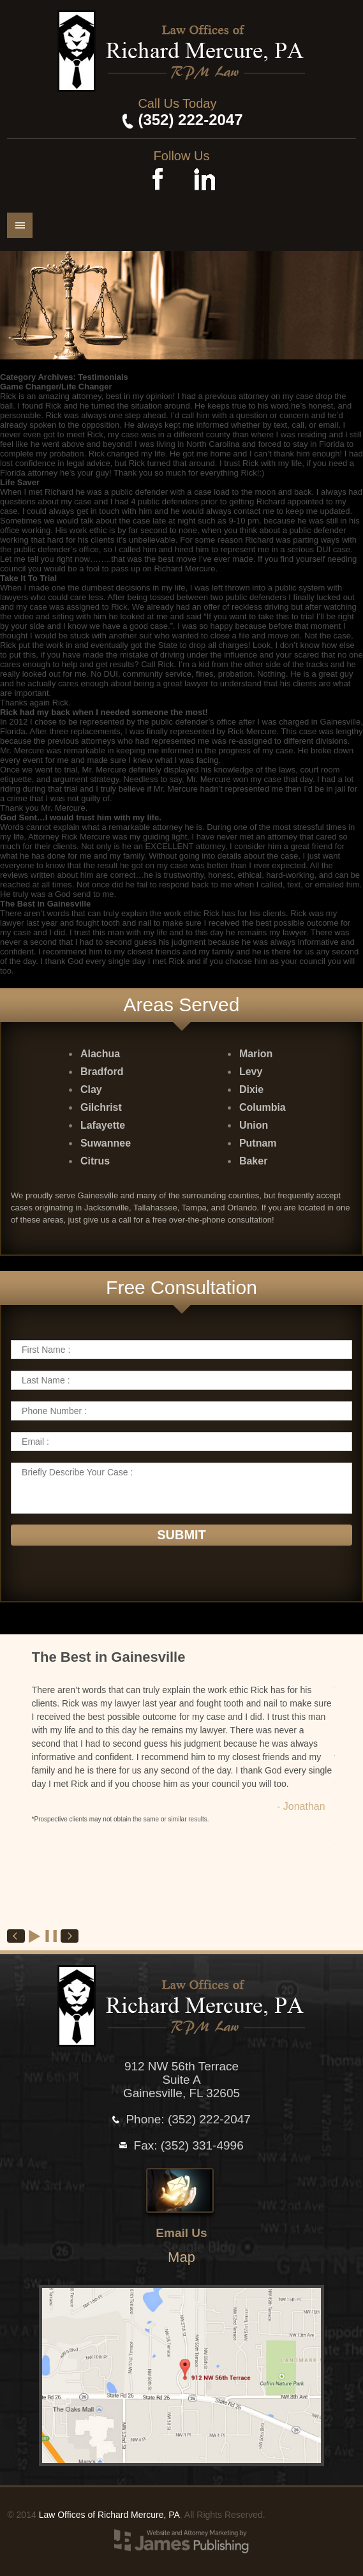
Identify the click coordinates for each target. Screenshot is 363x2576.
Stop (51, 1936)
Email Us (181, 2233)
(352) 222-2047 (190, 119)
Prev (16, 1936)
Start (35, 1936)
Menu (20, 225)
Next (69, 1936)
